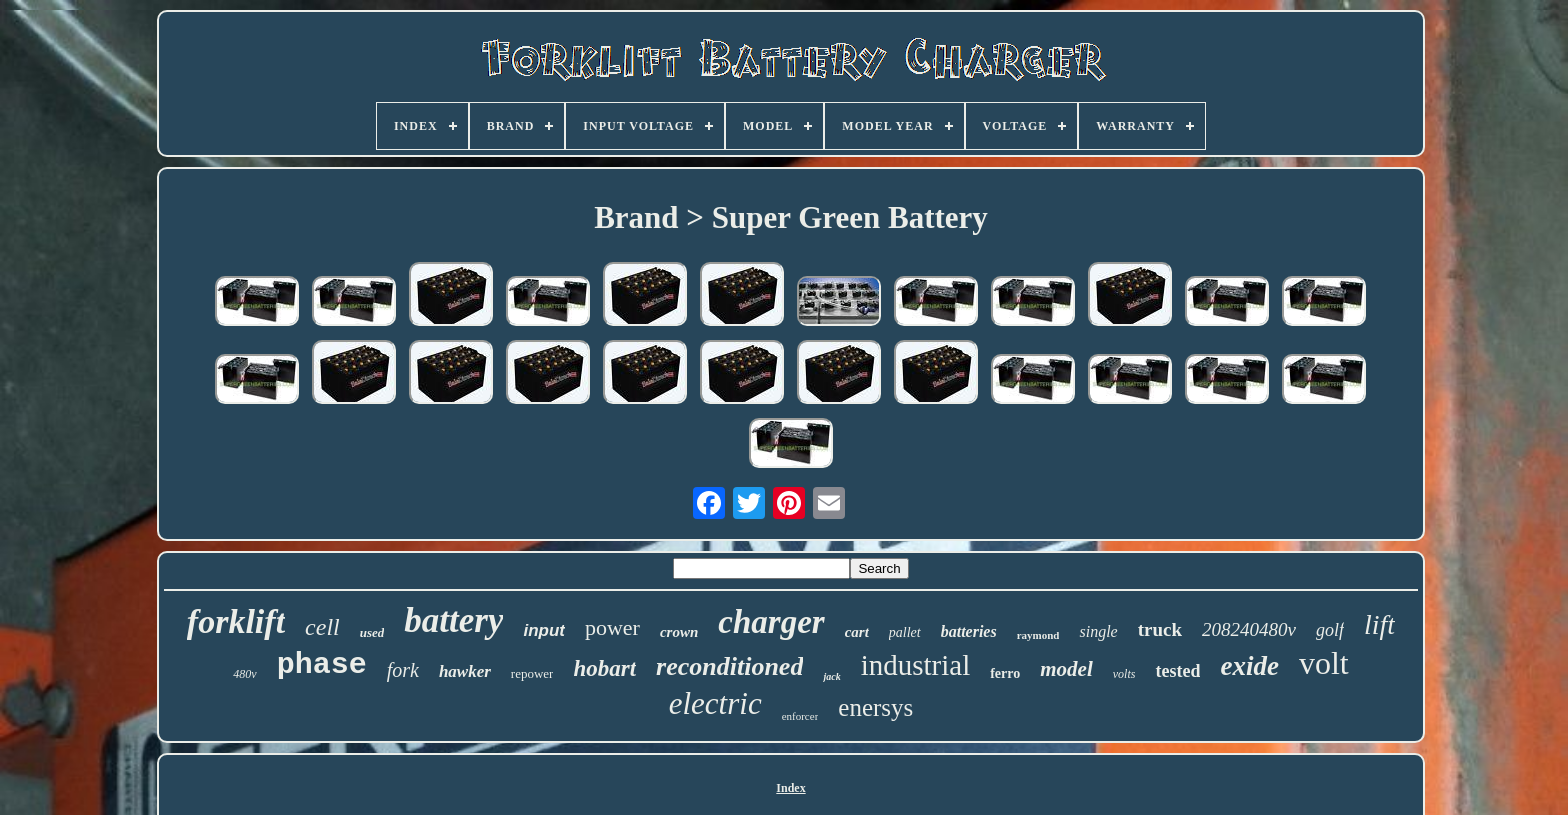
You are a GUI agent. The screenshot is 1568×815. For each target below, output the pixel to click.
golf (1330, 630)
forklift (236, 621)
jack (831, 676)
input (544, 630)
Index (790, 788)
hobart (604, 668)
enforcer (800, 716)
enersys (875, 707)
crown (679, 632)
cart (857, 632)
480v (244, 674)
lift (1379, 624)
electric (715, 703)
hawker (465, 671)
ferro (1005, 673)
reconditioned (729, 666)
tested (1177, 671)
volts (1124, 674)
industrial (916, 665)
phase (322, 665)
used (372, 632)
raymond (1038, 635)
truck (1160, 629)
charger (771, 622)
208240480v (1249, 629)
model (1066, 669)
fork (403, 670)
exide (1249, 666)
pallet (905, 632)
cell (322, 627)
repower (532, 673)
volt (1324, 663)
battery (453, 620)
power (612, 627)
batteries (969, 631)
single (1098, 631)
